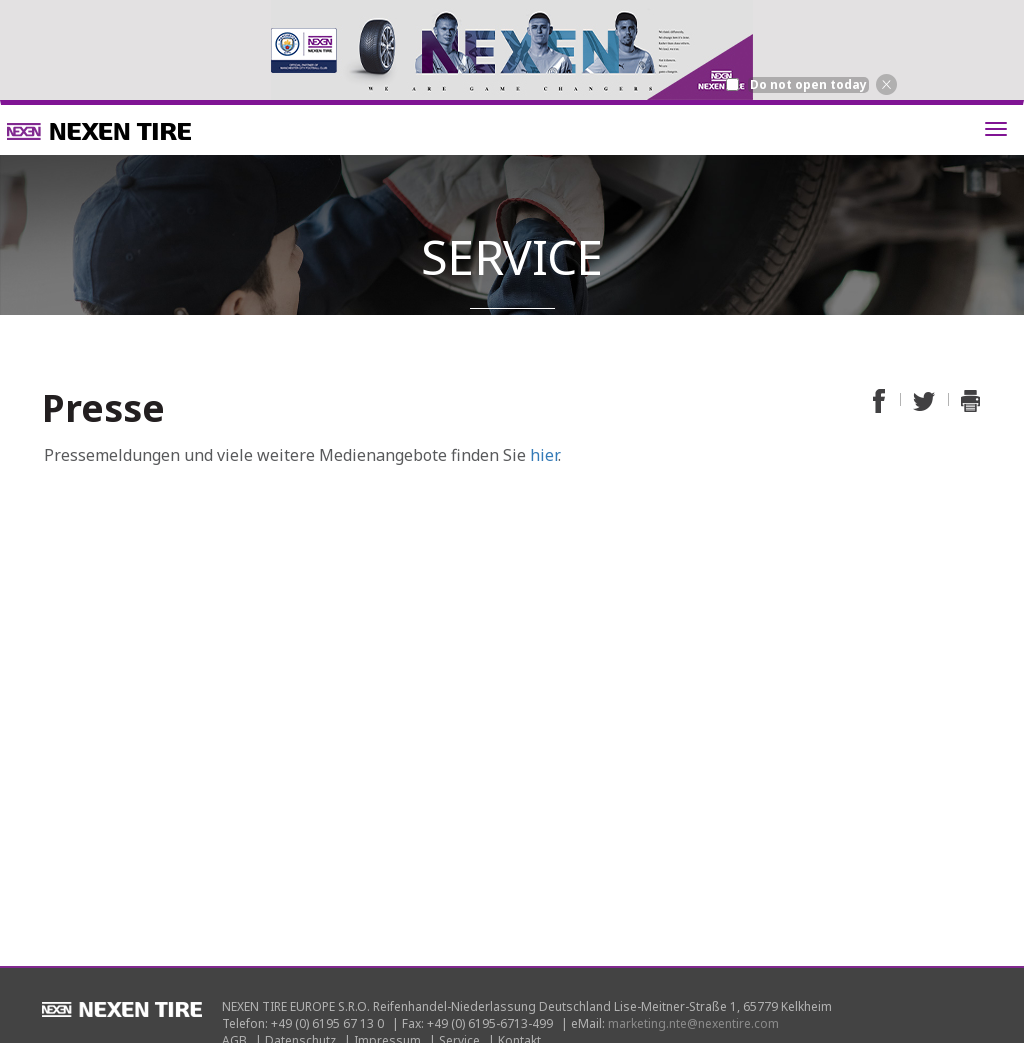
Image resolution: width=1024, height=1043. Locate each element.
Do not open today (808, 85)
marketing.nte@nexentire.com (693, 1023)
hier (544, 455)
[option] (512, 50)
